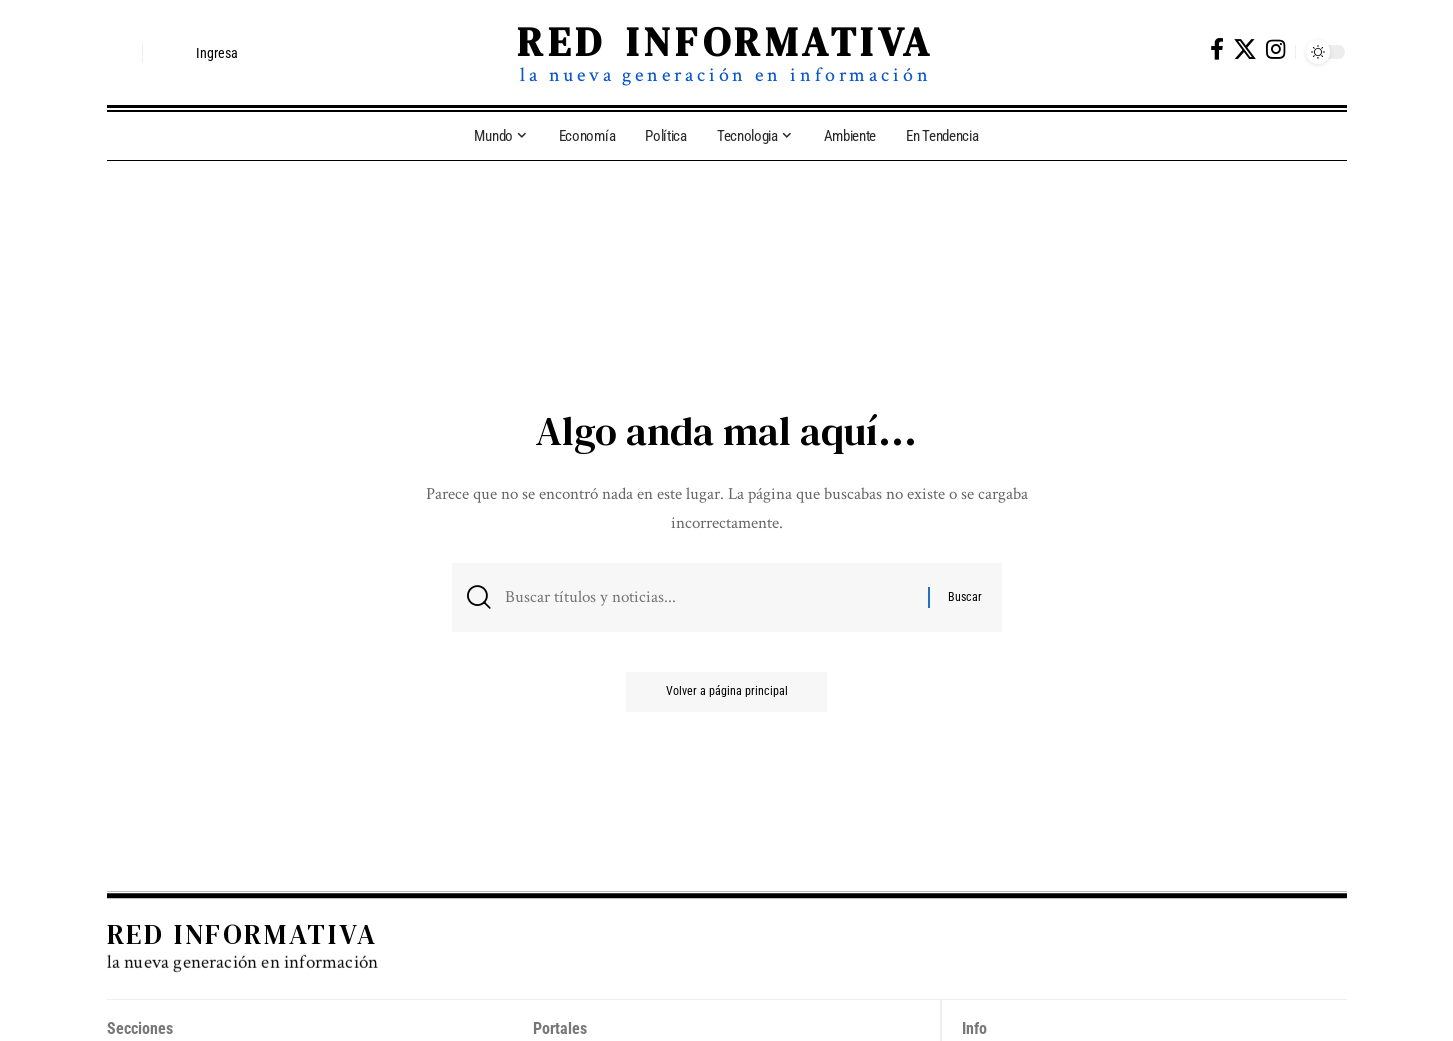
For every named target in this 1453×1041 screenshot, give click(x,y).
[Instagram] (1275, 49)
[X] (1245, 49)
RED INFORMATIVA (726, 42)
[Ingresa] (198, 53)
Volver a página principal (727, 692)
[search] (122, 53)
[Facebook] (1217, 49)
